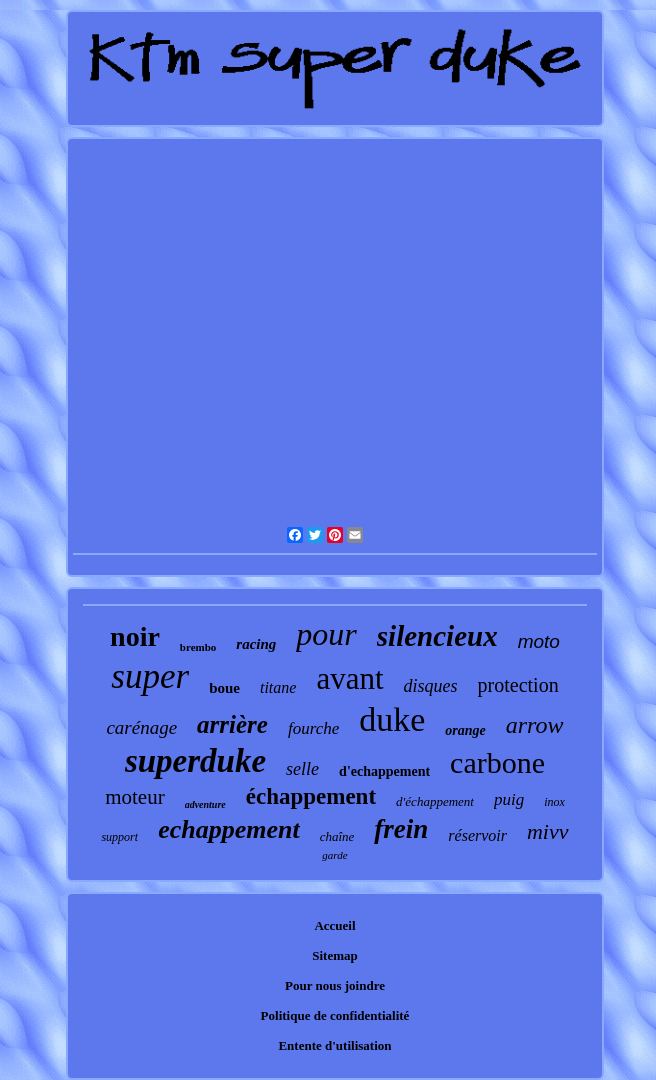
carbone (497, 762)
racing (256, 644)
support (119, 837)
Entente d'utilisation (334, 1045)
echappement (229, 829)
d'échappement (435, 801)
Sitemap (335, 955)
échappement (311, 796)
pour (326, 634)
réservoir (477, 835)
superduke (195, 761)
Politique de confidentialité (335, 1015)
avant (349, 678)
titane (278, 687)
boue (224, 688)
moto (539, 641)
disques (431, 686)
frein (401, 829)
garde (334, 855)
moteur (134, 797)
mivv (548, 831)
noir (135, 636)
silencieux (437, 636)
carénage (141, 727)
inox (554, 802)
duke (392, 719)
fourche (313, 728)
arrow (535, 725)
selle (302, 769)
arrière (232, 724)
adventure (205, 804)
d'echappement (384, 771)
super (150, 676)
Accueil (334, 925)
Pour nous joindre (335, 985)
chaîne (337, 836)
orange (465, 730)
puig (509, 799)
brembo (198, 647)
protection (518, 685)
